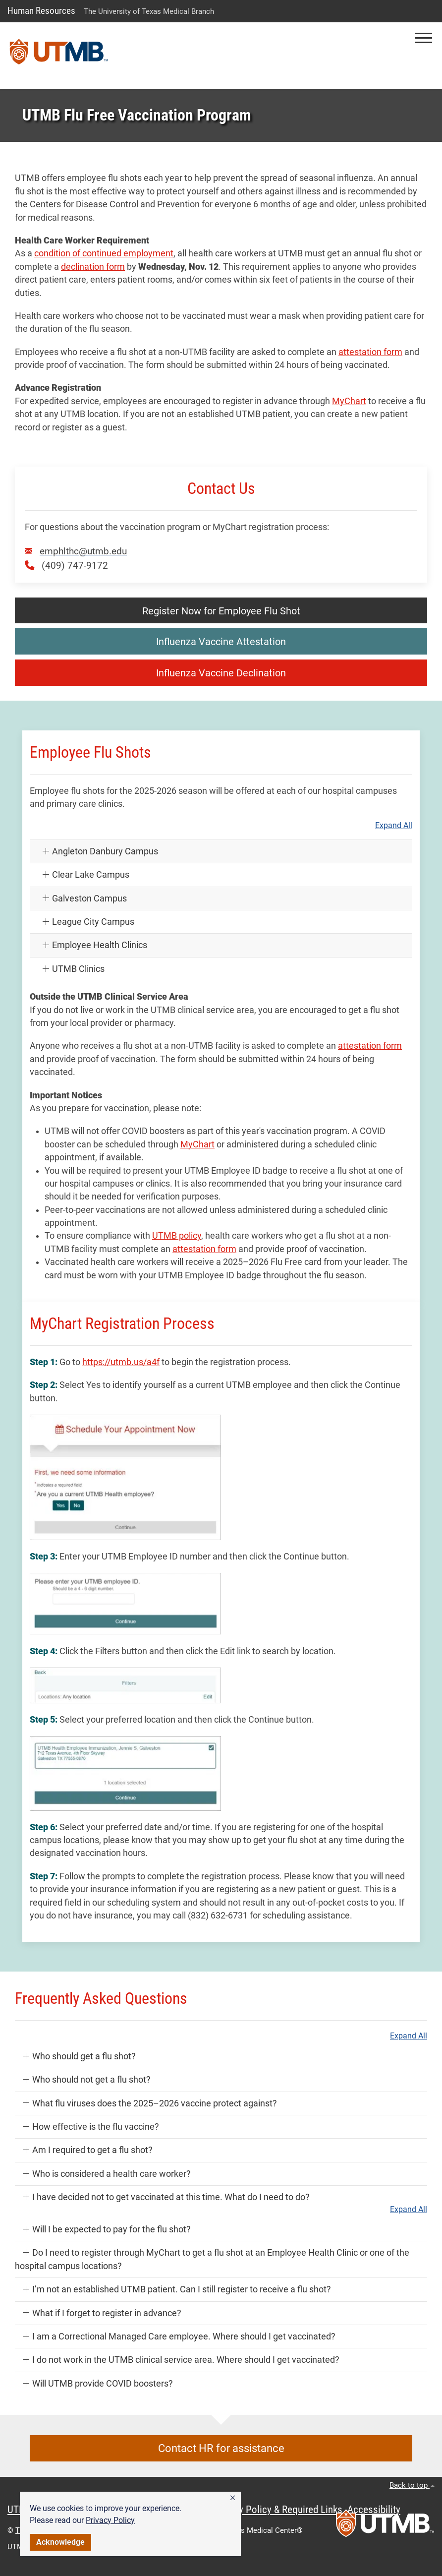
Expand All (393, 825)
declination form (93, 267)
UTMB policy (176, 1236)
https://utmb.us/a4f (121, 1362)
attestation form (370, 352)
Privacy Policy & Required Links (277, 2510)
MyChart (349, 401)
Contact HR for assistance (221, 2448)
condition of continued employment (103, 253)
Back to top (412, 2485)
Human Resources (41, 10)
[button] (232, 2498)
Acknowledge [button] (60, 2542)
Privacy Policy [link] (110, 2520)
